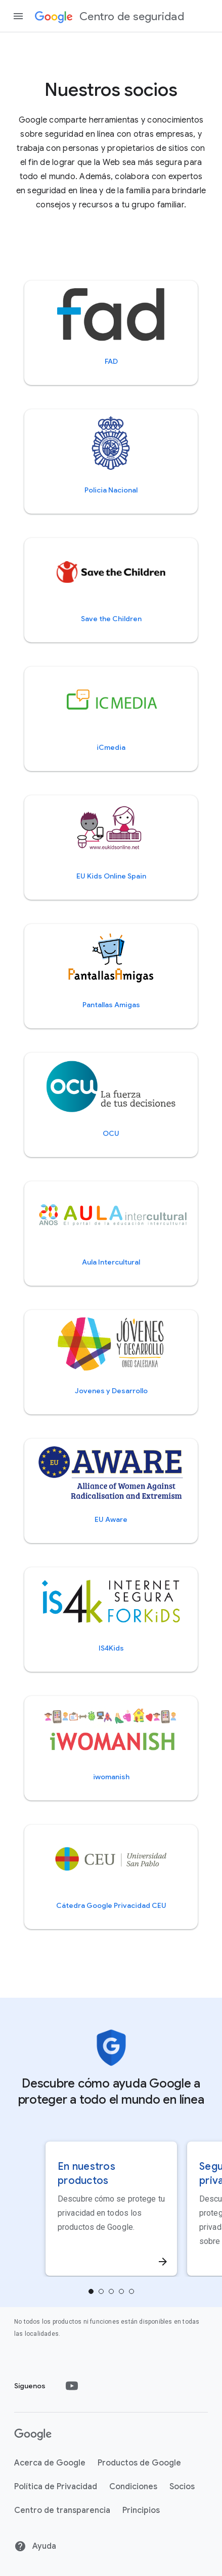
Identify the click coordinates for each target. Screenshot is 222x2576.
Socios (182, 2487)
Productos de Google (139, 2463)
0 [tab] (91, 2291)
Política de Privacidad (55, 2487)
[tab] (91, 2291)
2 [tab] (111, 2291)
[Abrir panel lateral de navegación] (18, 16)
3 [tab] (121, 2291)
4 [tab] (131, 2291)
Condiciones (133, 2487)
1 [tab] (101, 2291)
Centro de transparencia (62, 2510)
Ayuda (35, 2546)
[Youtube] (72, 2386)
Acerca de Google (49, 2463)
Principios (141, 2510)
